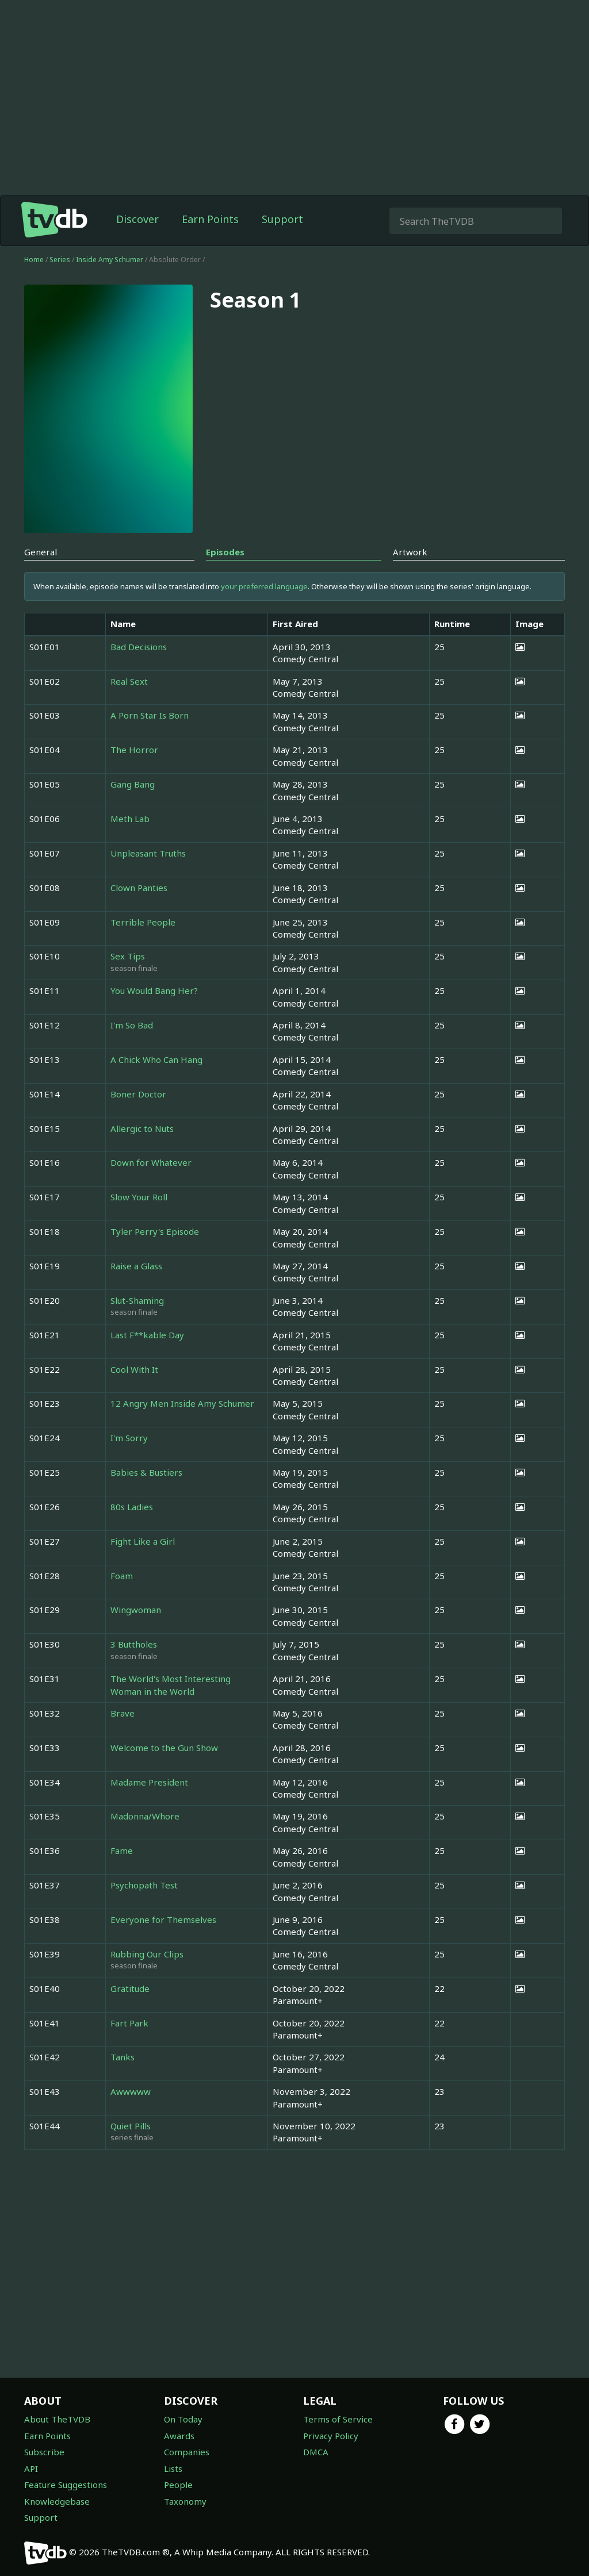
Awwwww (130, 2091)
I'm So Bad (131, 1025)
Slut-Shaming (137, 1300)
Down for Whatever (151, 1162)
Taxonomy (185, 2501)
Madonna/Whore (144, 1816)
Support (282, 219)
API (31, 2468)
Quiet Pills (130, 2126)
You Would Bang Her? (154, 990)
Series (59, 259)
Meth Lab (130, 818)
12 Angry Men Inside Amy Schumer (182, 1403)
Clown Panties (138, 887)
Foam (121, 1575)
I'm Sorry (129, 1438)
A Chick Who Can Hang (156, 1059)
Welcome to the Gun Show (164, 1747)
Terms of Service (338, 2419)
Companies (186, 2452)
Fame (121, 1850)
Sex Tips (127, 956)
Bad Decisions (138, 646)
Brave (122, 1713)
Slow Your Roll (138, 1197)
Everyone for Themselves (163, 1919)
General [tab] (40, 552)
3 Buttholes (133, 1644)
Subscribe (44, 2452)
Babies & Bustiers (146, 1472)
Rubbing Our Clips (146, 1954)
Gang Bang (132, 784)
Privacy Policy (330, 2435)
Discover (137, 219)
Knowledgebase (57, 2501)
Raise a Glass (136, 1266)
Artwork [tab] (410, 552)
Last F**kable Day (147, 1335)
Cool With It (134, 1369)
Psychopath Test (144, 1885)
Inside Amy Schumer (110, 259)
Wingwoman (135, 1609)
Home (34, 259)
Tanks (122, 2057)
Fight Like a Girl (142, 1541)
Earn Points (210, 219)
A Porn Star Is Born (149, 715)
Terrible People (142, 922)
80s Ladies (131, 1506)
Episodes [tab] (225, 552)
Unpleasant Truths (148, 853)
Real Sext (129, 681)
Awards (179, 2435)
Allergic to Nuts (142, 1128)
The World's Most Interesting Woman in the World (170, 1684)
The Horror (134, 749)
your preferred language (264, 586)
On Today (183, 2419)
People (178, 2484)
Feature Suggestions (65, 2484)
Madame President (149, 1782)
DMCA (315, 2452)
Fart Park (129, 2023)
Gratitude (130, 1988)
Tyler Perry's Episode (154, 1231)
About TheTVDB (57, 2419)
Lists (173, 2468)
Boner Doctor (138, 1094)
